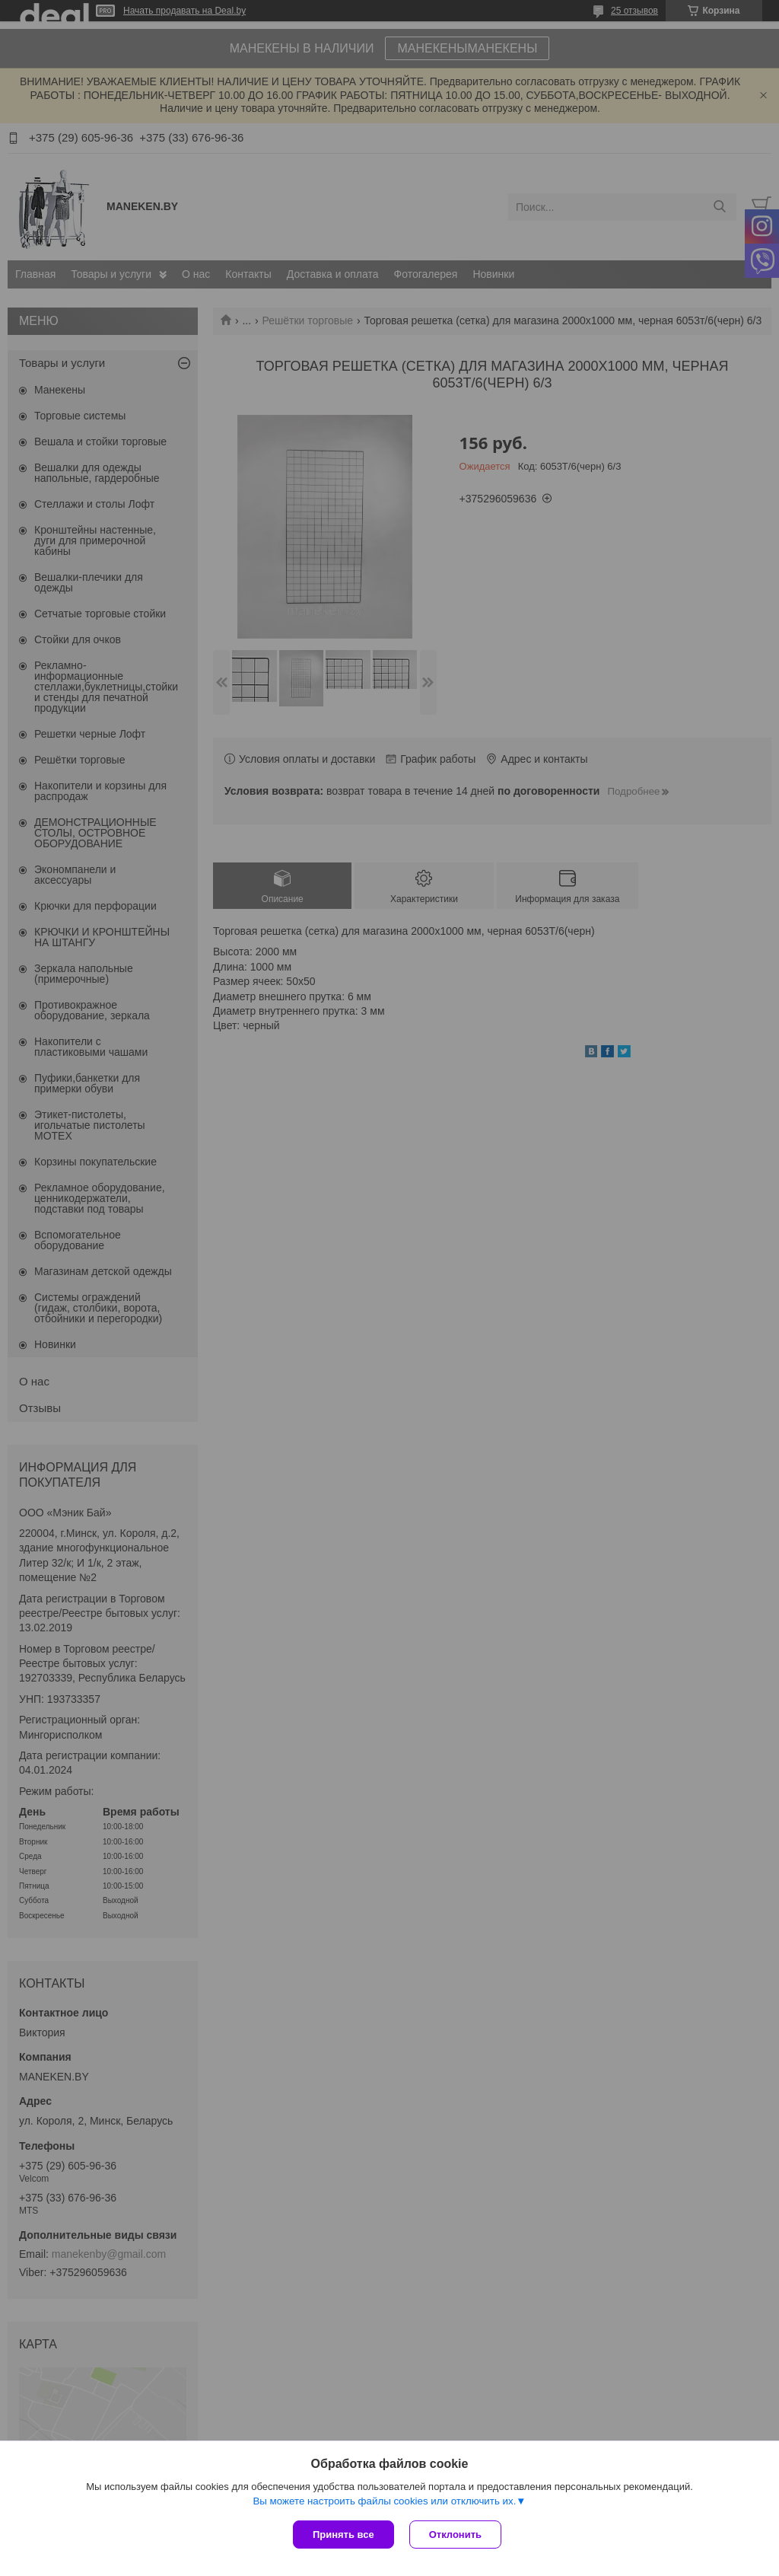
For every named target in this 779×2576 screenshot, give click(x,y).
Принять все (343, 2534)
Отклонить (455, 2534)
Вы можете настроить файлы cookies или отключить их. (384, 2501)
